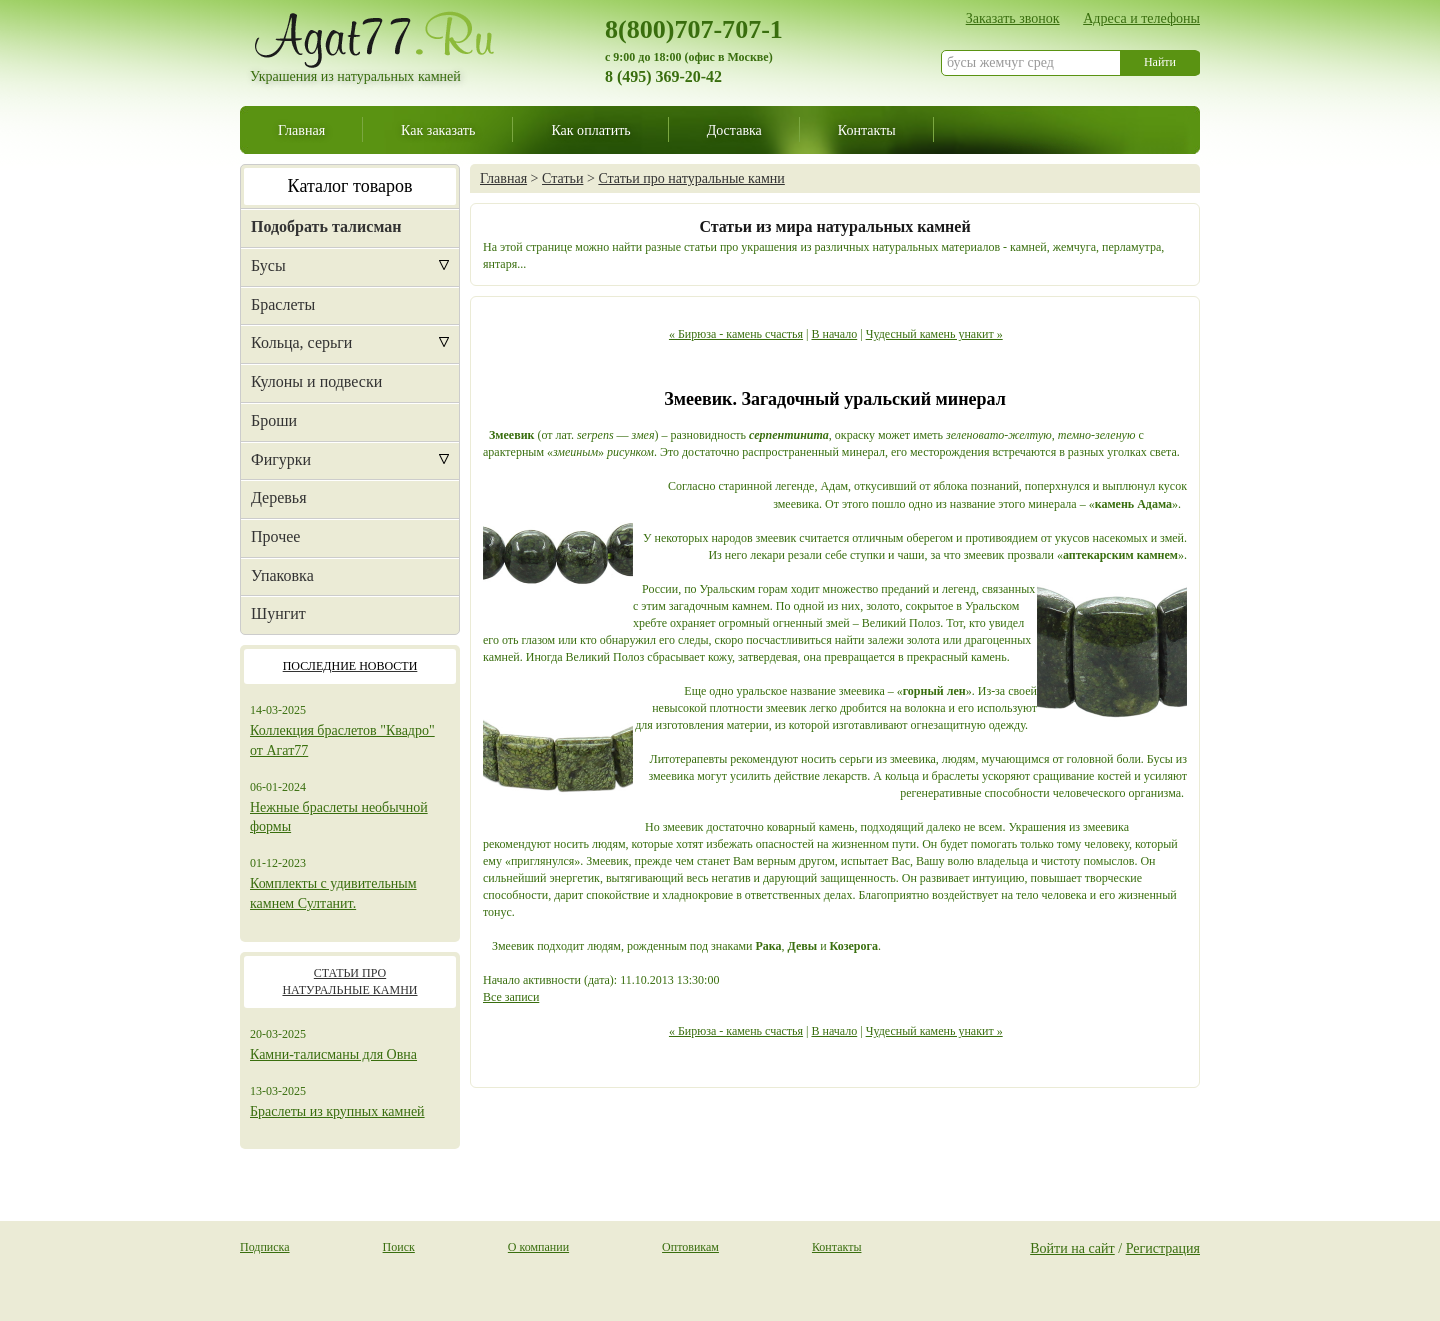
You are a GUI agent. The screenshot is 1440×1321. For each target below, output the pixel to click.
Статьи (562, 178)
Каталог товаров (350, 186)
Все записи (511, 997)
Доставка (734, 130)
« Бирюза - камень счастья (736, 334)
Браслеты (283, 304)
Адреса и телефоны (1141, 18)
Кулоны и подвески (316, 381)
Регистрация (1163, 1248)
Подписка (265, 1247)
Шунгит (278, 613)
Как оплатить (590, 130)
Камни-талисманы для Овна (333, 1054)
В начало (834, 334)
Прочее (275, 536)
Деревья (279, 497)
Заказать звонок (1013, 18)
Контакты (867, 130)
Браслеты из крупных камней (337, 1111)
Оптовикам (690, 1247)
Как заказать (438, 130)
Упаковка (282, 575)
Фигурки (281, 459)
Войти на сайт (1072, 1248)
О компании (538, 1247)
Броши (274, 420)
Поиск (399, 1247)
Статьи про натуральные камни (691, 178)
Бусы (268, 265)
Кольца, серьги (301, 342)
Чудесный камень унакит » (934, 334)
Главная (301, 130)
